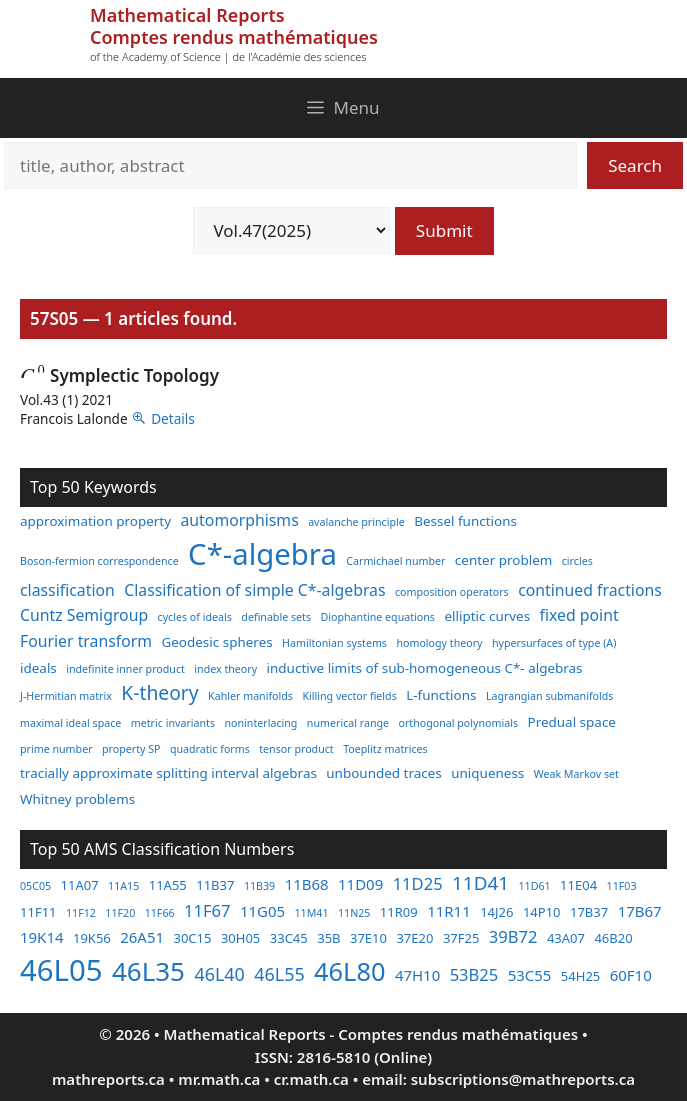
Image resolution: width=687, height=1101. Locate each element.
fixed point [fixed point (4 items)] (579, 615)
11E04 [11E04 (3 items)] (578, 885)
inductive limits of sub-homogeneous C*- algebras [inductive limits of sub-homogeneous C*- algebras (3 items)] (425, 668)
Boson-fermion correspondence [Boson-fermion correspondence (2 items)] (99, 561)
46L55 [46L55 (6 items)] (279, 974)
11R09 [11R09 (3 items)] (399, 912)
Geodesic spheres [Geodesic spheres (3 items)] (216, 642)
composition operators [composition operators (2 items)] (452, 592)
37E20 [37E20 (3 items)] (414, 938)
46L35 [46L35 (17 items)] (148, 971)
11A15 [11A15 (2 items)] (123, 886)
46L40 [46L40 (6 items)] (219, 974)
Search (635, 165)
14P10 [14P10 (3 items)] (542, 912)
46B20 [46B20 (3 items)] (613, 938)
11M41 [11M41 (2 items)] (311, 913)
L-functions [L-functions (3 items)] (441, 695)
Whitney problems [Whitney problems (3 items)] (77, 799)
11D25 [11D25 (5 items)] (418, 883)
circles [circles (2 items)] (577, 561)
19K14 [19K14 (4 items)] (42, 937)
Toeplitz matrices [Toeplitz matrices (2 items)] (385, 749)
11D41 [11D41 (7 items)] (480, 883)
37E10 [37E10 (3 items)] (368, 938)
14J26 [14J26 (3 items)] (496, 912)
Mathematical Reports (187, 15)
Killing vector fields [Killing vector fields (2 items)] (349, 696)
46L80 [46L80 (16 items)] (349, 971)
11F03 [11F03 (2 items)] (622, 886)
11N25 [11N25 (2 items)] (354, 913)
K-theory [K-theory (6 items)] (159, 692)
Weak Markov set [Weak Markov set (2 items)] (576, 774)
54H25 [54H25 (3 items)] (580, 976)
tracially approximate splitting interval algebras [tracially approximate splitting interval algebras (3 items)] (168, 773)
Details (173, 418)
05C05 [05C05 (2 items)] (35, 886)
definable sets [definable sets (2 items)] (276, 617)
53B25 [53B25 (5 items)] (474, 974)
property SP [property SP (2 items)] (131, 749)
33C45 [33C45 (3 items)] (289, 938)
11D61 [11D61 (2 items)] (535, 886)
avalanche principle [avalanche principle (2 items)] (356, 522)
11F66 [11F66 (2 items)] (160, 913)
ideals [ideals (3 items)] (38, 668)
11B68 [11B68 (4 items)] (307, 884)
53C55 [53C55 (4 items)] (530, 975)
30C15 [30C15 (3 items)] (192, 938)
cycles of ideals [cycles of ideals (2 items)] (195, 617)
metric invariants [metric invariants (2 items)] (173, 723)
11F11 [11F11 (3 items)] (38, 912)
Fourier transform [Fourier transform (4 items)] (86, 641)
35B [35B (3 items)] (328, 938)
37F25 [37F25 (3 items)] (461, 938)
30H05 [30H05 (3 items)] (240, 938)
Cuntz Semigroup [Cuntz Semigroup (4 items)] (84, 615)
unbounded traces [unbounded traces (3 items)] (383, 773)
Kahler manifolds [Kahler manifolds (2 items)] (250, 696)
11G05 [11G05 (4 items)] (262, 911)
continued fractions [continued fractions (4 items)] (590, 590)
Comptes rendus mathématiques (234, 37)
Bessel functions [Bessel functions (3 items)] (465, 521)
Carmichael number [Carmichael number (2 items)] (395, 561)
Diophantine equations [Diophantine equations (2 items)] (377, 617)
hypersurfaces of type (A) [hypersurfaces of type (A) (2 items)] (554, 643)
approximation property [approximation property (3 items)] (95, 521)
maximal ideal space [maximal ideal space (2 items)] (70, 723)
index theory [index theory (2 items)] (225, 669)
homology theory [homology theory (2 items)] (439, 643)
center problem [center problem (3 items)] (503, 560)
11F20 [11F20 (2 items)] (120, 913)
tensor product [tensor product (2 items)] (296, 749)
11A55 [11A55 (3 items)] (168, 885)
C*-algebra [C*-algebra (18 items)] (262, 554)
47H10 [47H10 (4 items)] (417, 975)
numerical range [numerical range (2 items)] (348, 723)
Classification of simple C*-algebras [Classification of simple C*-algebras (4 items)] (254, 590)
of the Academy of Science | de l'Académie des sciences (228, 56)
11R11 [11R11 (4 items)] (449, 911)
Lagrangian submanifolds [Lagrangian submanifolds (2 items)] (550, 696)
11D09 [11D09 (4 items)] (360, 884)
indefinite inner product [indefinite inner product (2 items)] (125, 669)
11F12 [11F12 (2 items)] (81, 913)
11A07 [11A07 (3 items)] (80, 885)
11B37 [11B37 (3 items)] (215, 885)
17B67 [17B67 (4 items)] (640, 911)
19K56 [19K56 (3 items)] (92, 938)
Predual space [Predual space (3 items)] (572, 722)
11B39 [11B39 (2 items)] (259, 886)
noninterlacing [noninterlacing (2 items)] (260, 723)
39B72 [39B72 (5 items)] (513, 936)
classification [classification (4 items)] (67, 590)
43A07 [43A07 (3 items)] (566, 938)
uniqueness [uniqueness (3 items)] (487, 773)
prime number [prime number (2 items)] (56, 749)
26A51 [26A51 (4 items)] (142, 937)
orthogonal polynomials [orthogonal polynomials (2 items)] (459, 723)
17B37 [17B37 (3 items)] (589, 912)
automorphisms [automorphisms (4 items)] (240, 520)
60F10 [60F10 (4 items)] (631, 975)
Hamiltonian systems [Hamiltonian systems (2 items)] (334, 643)
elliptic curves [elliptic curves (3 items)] (487, 616)
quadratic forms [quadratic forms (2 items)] (210, 749)
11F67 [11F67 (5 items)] (207, 910)
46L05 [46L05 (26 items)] (61, 970)
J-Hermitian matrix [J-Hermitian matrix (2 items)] (66, 696)
